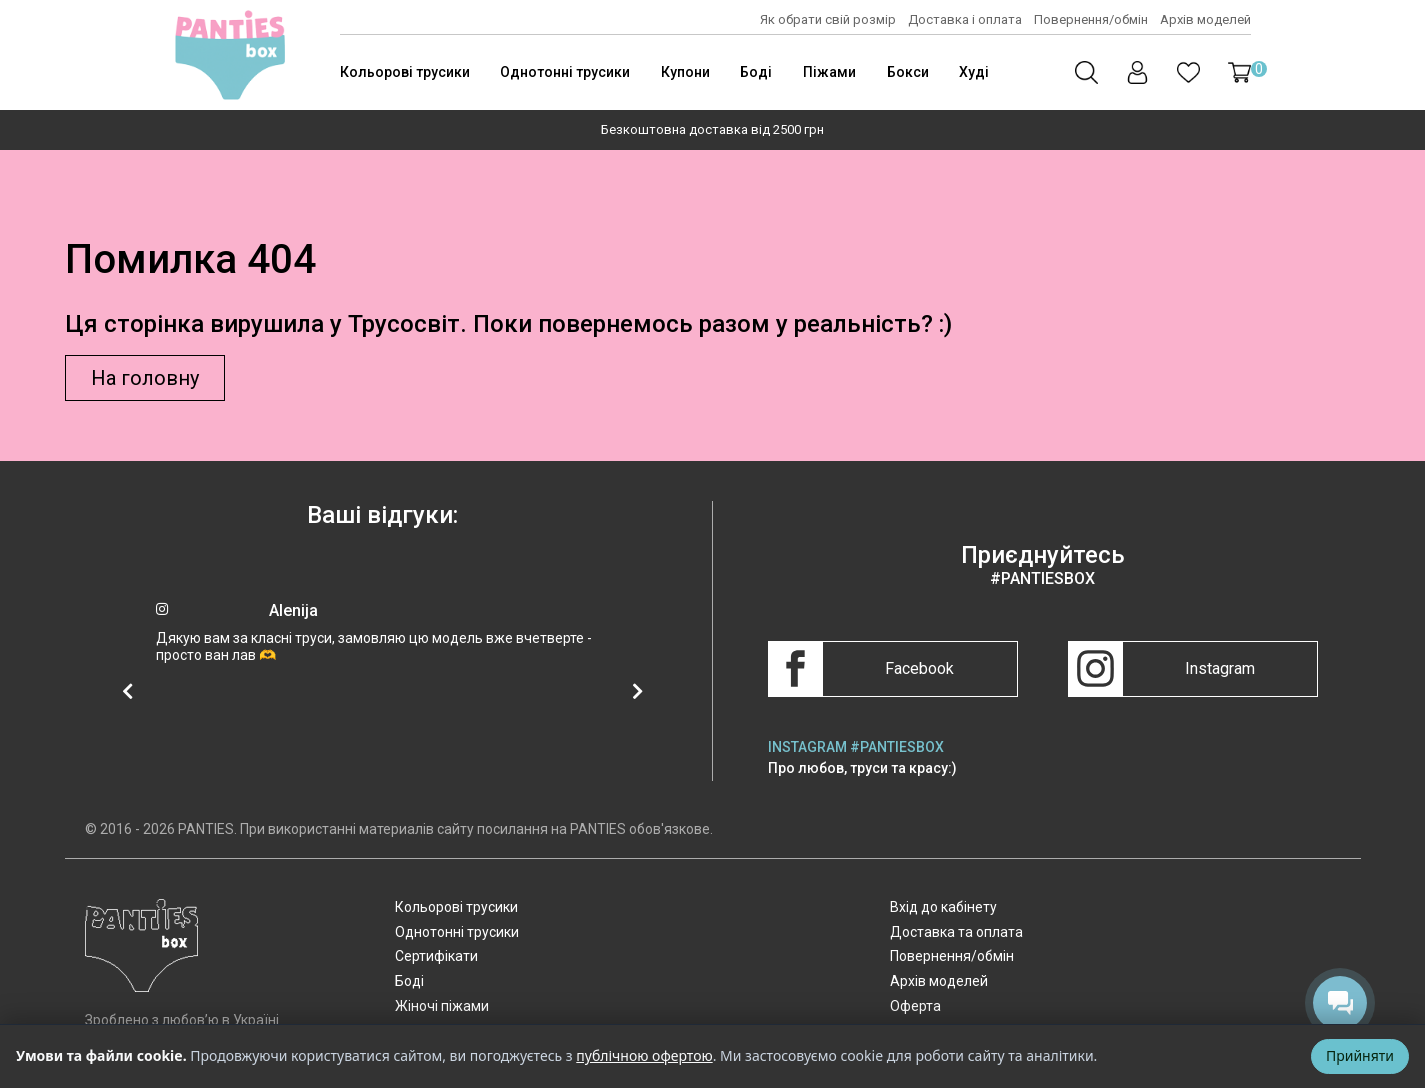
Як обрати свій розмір (828, 19)
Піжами (829, 72)
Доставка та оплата (956, 932)
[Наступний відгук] (638, 691)
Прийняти (1360, 1055)
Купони (685, 72)
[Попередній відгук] (128, 691)
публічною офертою (644, 1055)
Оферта (915, 1006)
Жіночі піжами (442, 1006)
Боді (756, 72)
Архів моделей (1205, 19)
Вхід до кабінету (943, 907)
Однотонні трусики (565, 72)
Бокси (908, 72)
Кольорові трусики (405, 72)
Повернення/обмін (1091, 19)
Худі (974, 72)
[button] (1239, 72)
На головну (145, 378)
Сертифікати (436, 956)
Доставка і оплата (965, 19)
